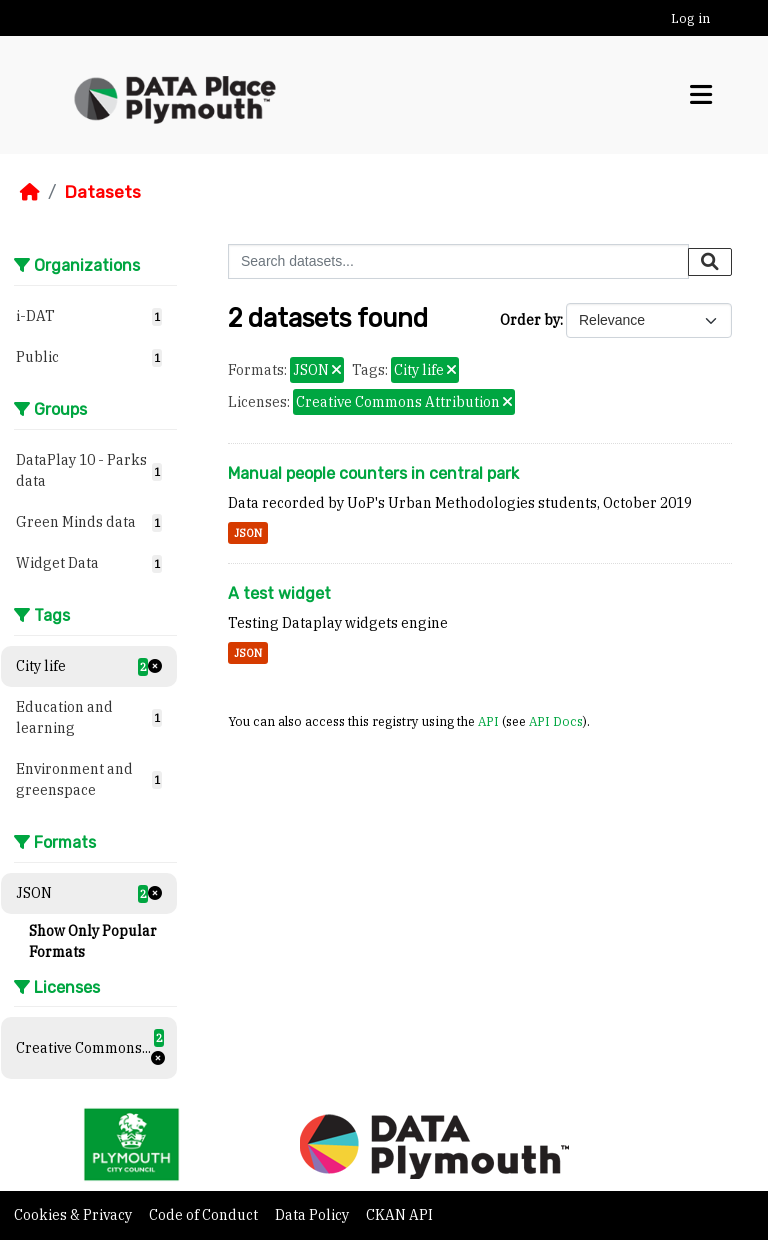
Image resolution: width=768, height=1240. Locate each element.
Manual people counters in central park (373, 473)
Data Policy (313, 1215)
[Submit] (710, 262)
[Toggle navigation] (701, 95)
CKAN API (399, 1215)
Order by (530, 320)
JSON (248, 533)
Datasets (102, 192)
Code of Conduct (205, 1215)
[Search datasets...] (458, 261)
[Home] (30, 192)
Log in (690, 18)
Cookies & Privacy (74, 1215)
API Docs (556, 721)
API (488, 721)
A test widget (279, 593)
